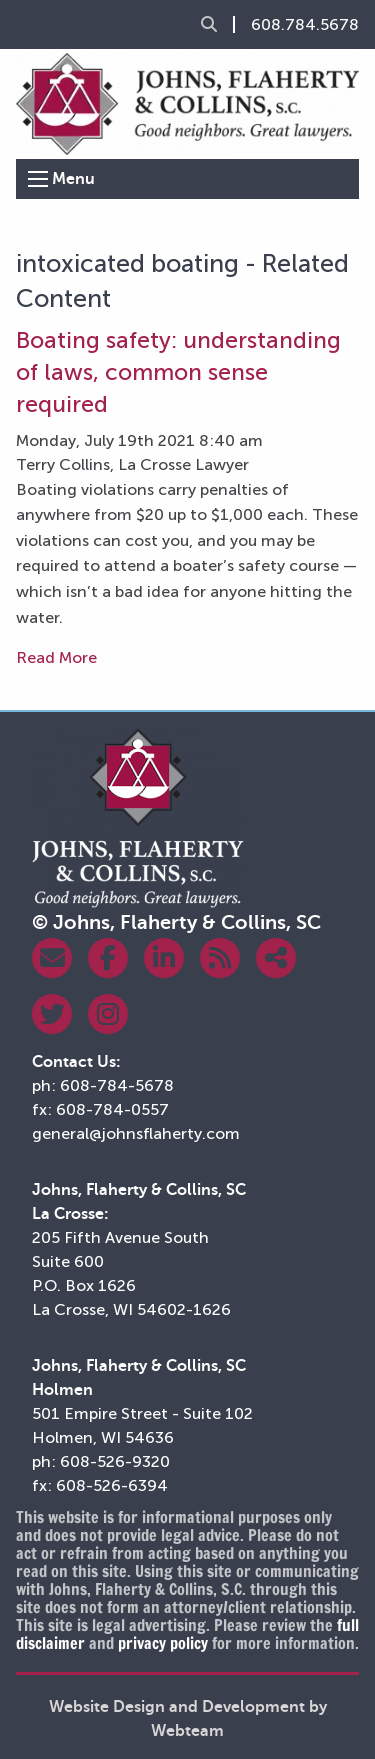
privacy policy (163, 1643)
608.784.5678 (305, 25)
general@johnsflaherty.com (136, 1133)
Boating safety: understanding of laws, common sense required (178, 372)
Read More (56, 657)
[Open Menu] (38, 179)
